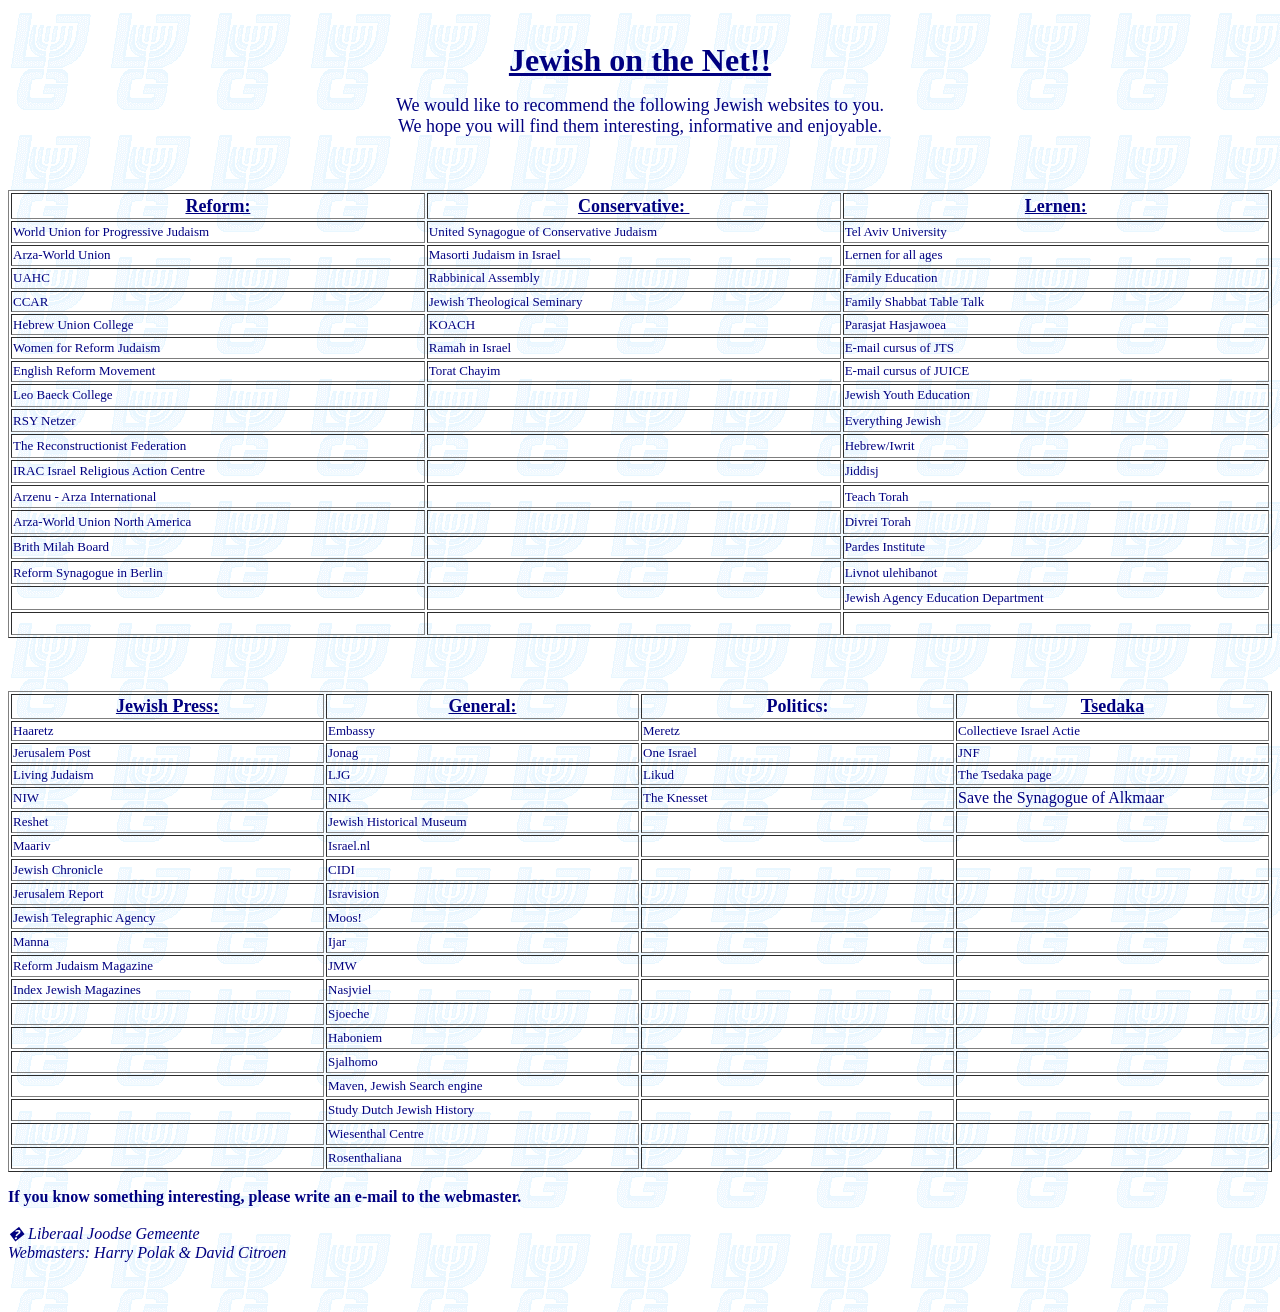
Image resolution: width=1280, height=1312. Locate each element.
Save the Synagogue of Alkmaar (1061, 797)
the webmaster (468, 1196)
